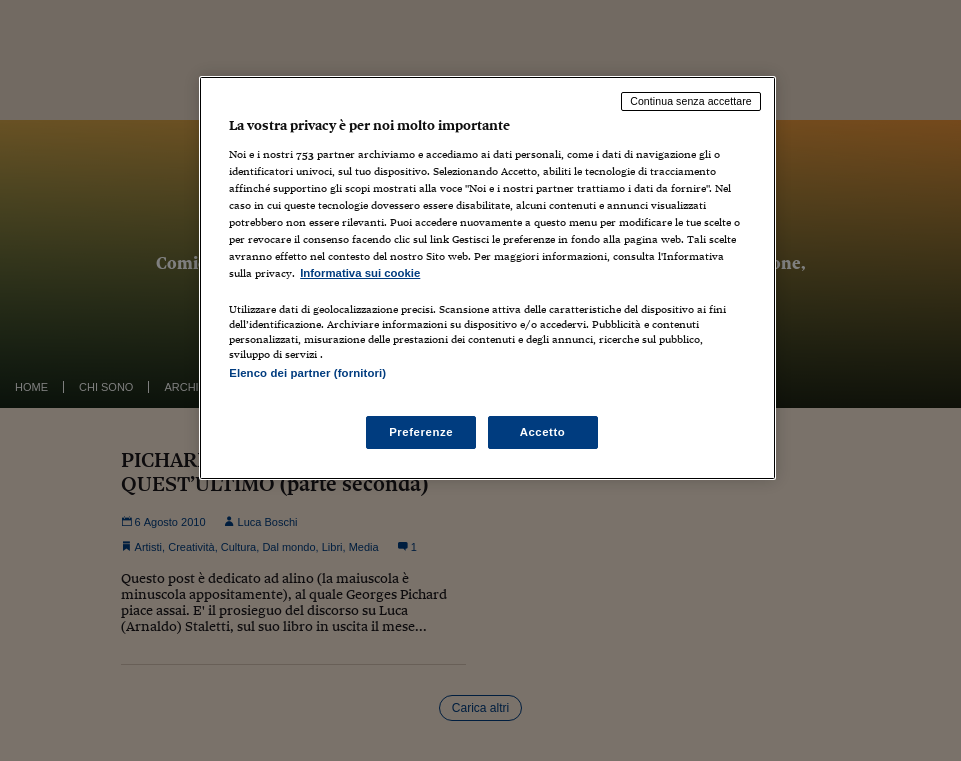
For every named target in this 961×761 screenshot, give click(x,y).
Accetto (543, 432)
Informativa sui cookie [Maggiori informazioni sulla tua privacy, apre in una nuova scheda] (360, 273)
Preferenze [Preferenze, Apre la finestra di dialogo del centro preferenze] (421, 432)
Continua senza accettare (691, 101)
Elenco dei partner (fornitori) (307, 373)
